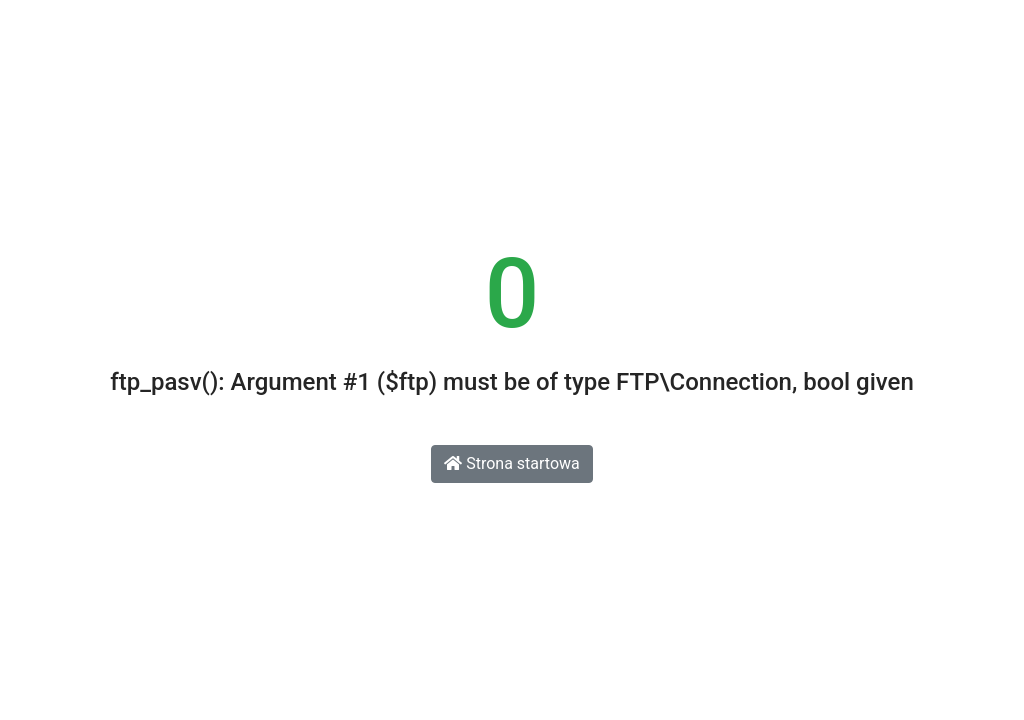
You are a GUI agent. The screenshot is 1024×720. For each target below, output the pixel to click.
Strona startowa (512, 463)
